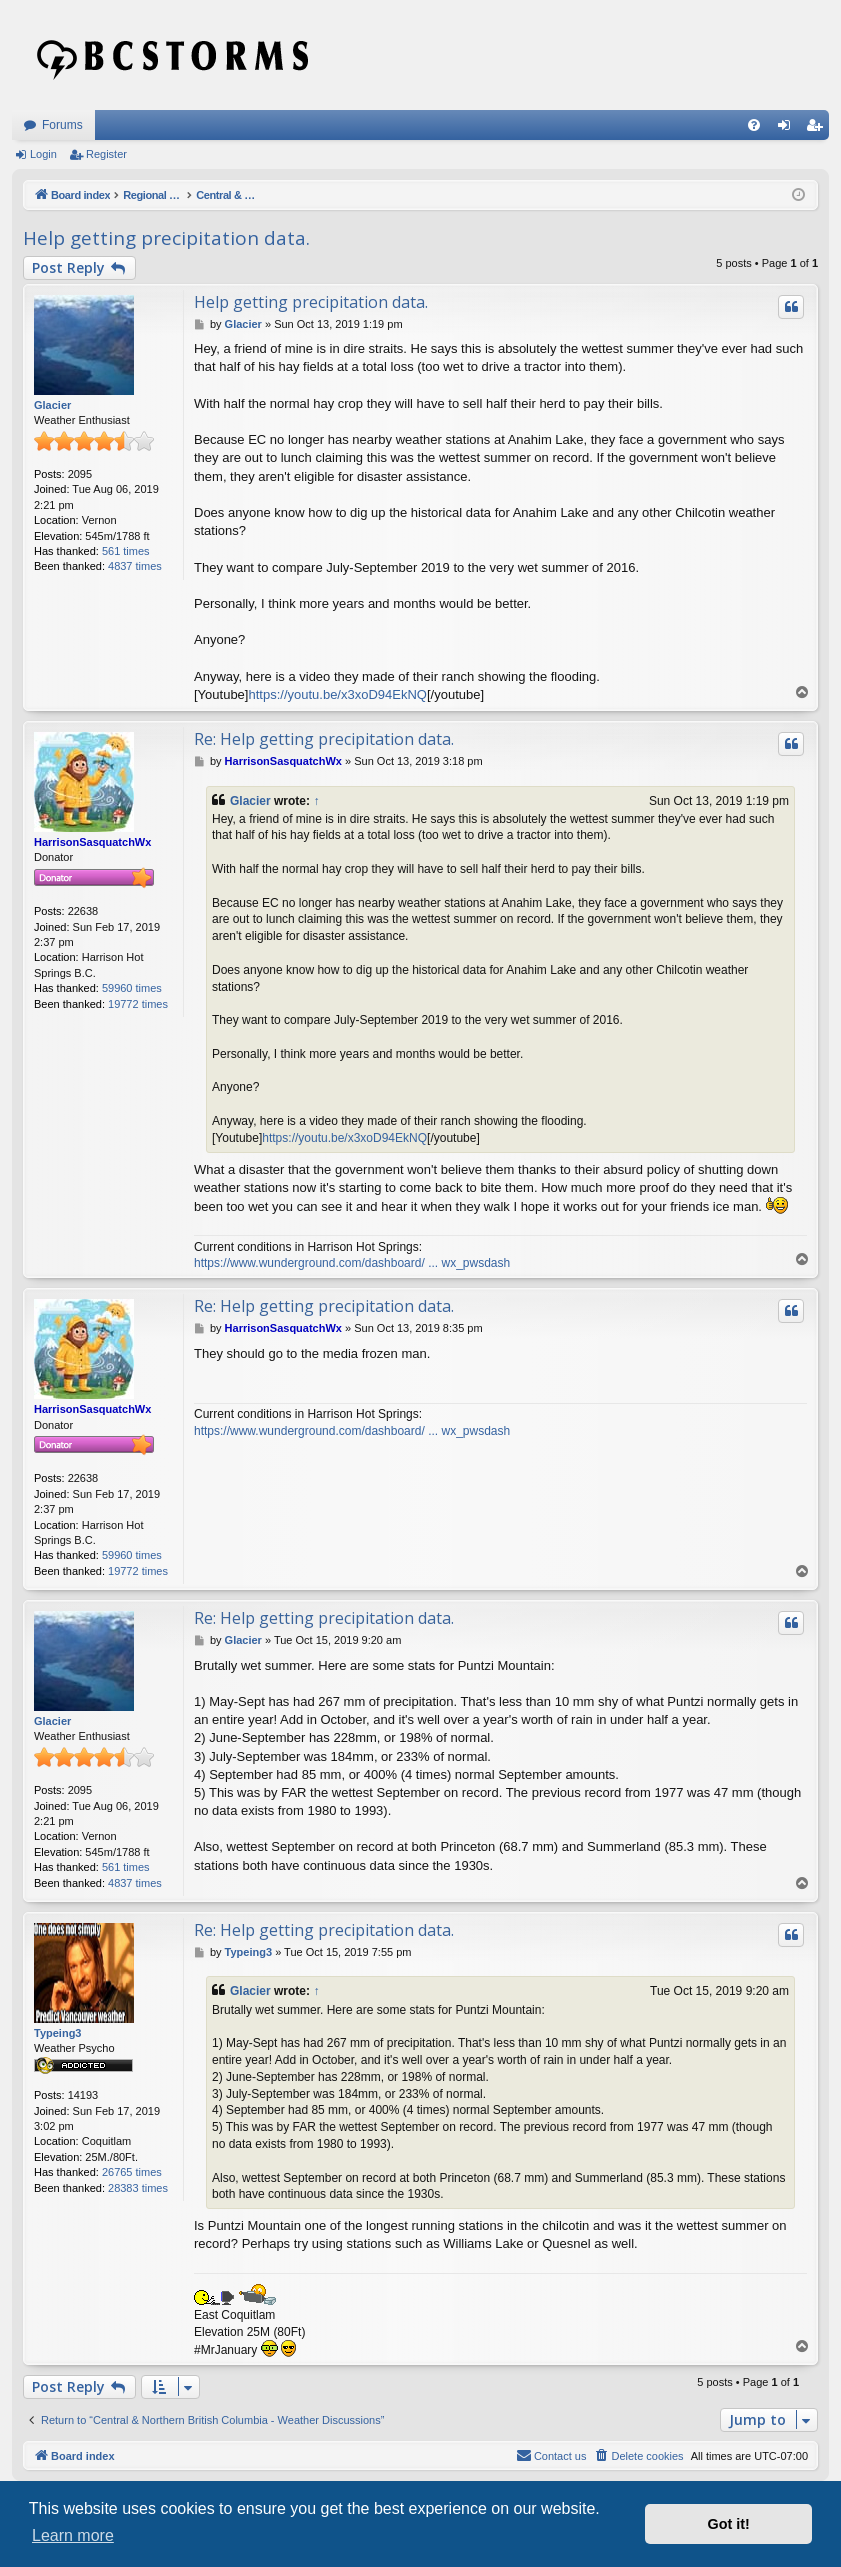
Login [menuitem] (788, 129)
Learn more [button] (73, 2535)
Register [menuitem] (818, 129)
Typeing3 (57, 2033)
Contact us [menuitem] (551, 2455)
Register (106, 154)
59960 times (132, 988)
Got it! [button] (729, 2524)
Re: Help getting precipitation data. (324, 739)
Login (43, 154)
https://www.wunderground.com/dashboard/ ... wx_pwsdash (352, 1263)
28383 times (138, 2188)
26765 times (132, 2172)
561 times (126, 551)
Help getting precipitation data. (166, 238)
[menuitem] (754, 125)
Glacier (52, 405)
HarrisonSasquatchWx (92, 842)
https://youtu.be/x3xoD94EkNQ (337, 694)
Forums (62, 125)
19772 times (138, 1004)
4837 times (135, 566)
